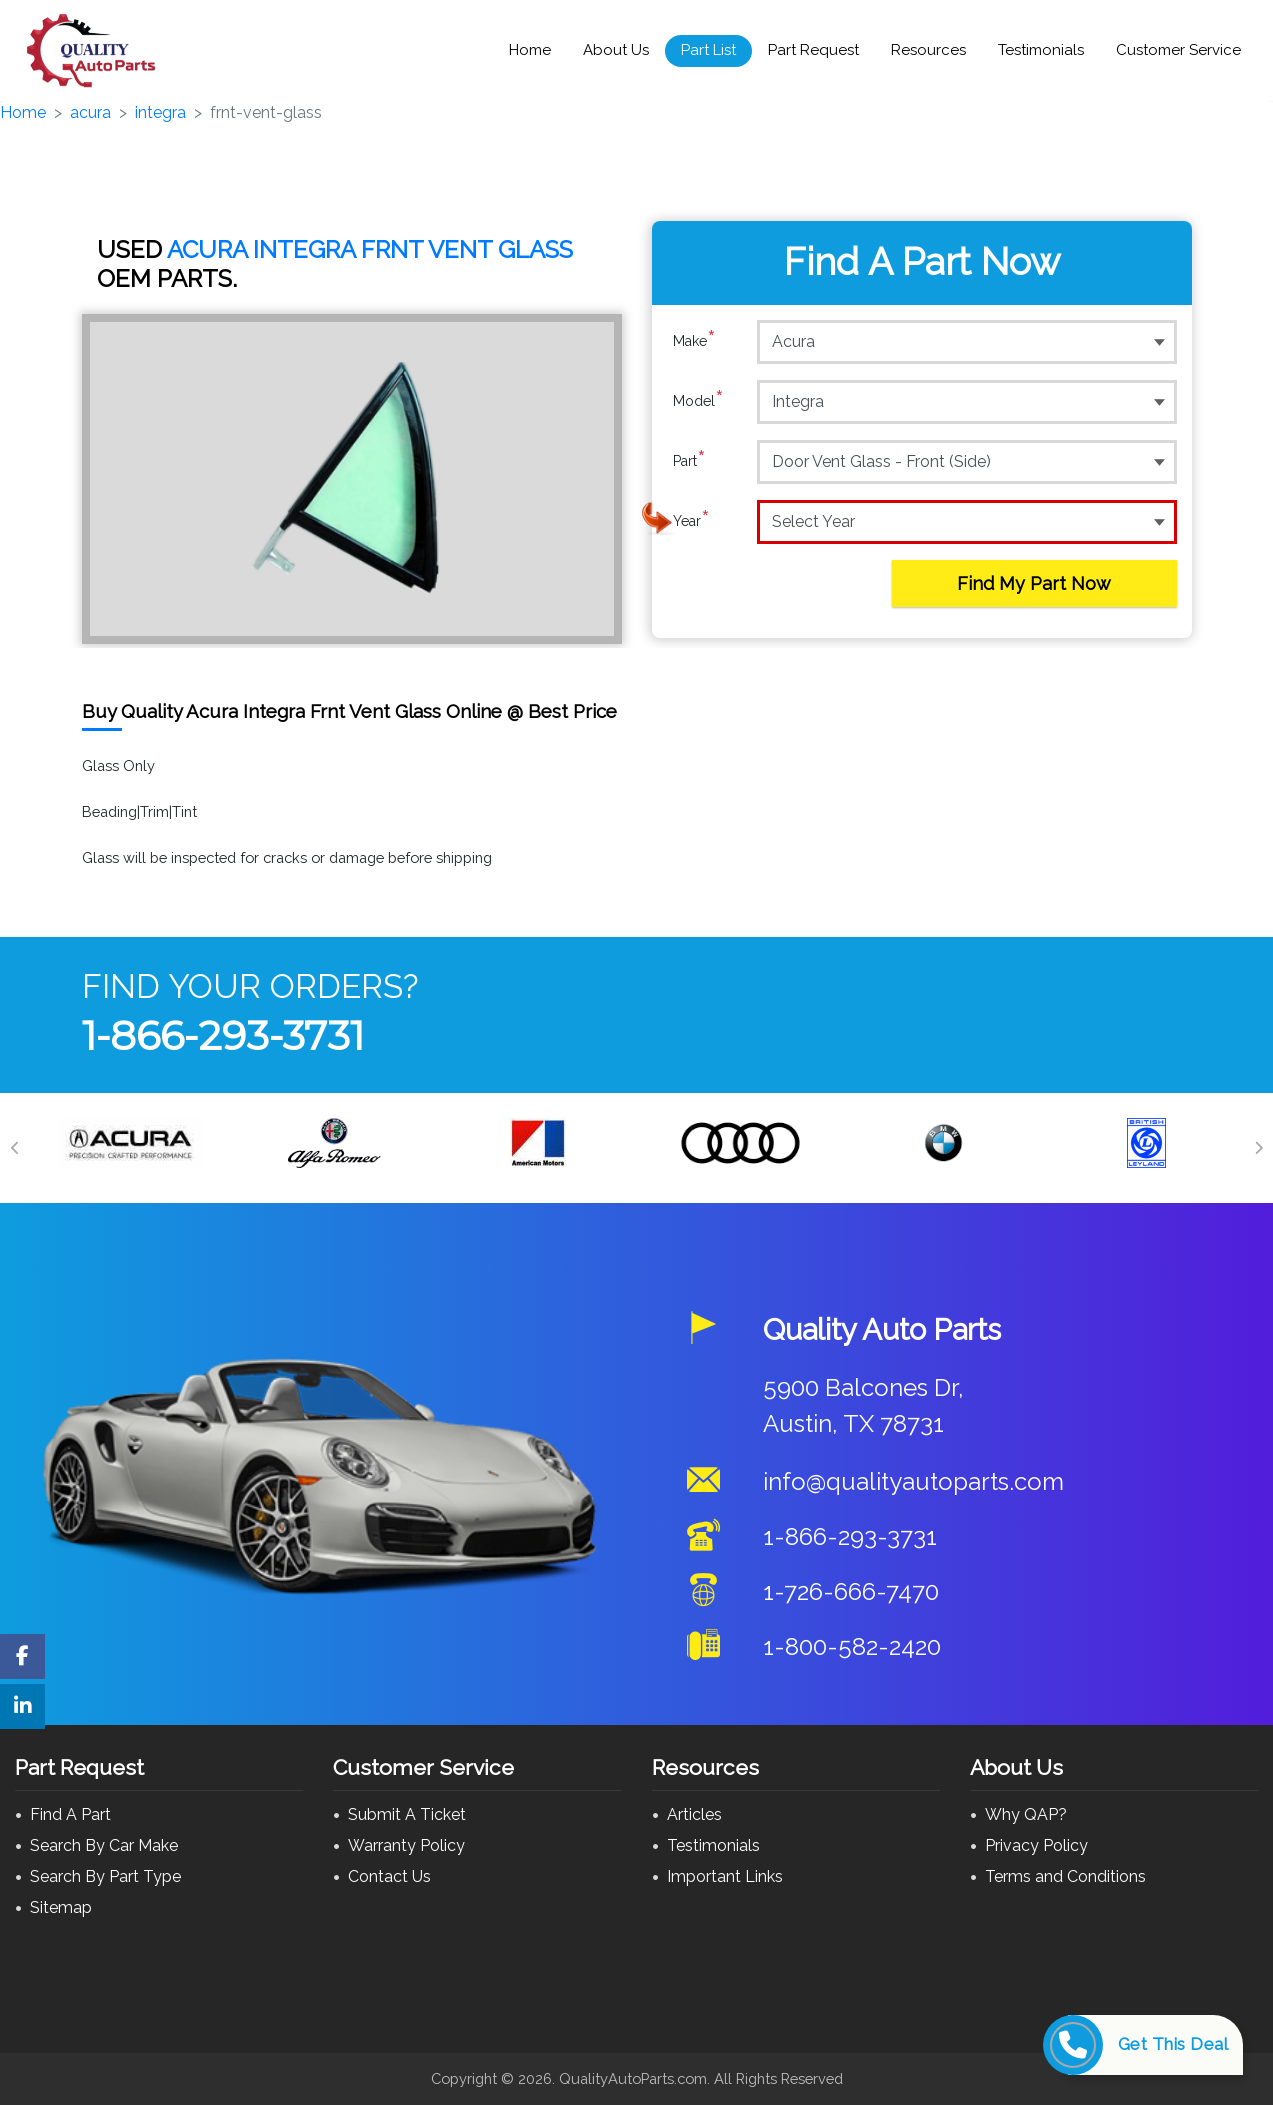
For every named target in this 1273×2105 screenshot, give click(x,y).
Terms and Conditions (1065, 1876)
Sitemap (61, 1907)
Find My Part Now (1034, 583)
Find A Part (70, 1814)
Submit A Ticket (407, 1814)
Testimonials (1041, 50)
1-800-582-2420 (852, 1646)
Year (691, 521)
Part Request (813, 50)
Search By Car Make (104, 1845)
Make (694, 341)
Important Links (725, 1876)
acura (90, 112)
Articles (694, 1814)
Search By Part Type (105, 1876)
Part (689, 461)
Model (698, 401)
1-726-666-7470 (851, 1591)
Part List (708, 50)
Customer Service (1178, 50)
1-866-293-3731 (223, 1035)
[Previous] (15, 1148)
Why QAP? (1026, 1814)
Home (530, 50)
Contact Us (389, 1876)
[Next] (1258, 1148)
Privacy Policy (1036, 1845)
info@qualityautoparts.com (913, 1481)
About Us (616, 50)
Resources (928, 50)
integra (160, 112)
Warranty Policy (406, 1845)
